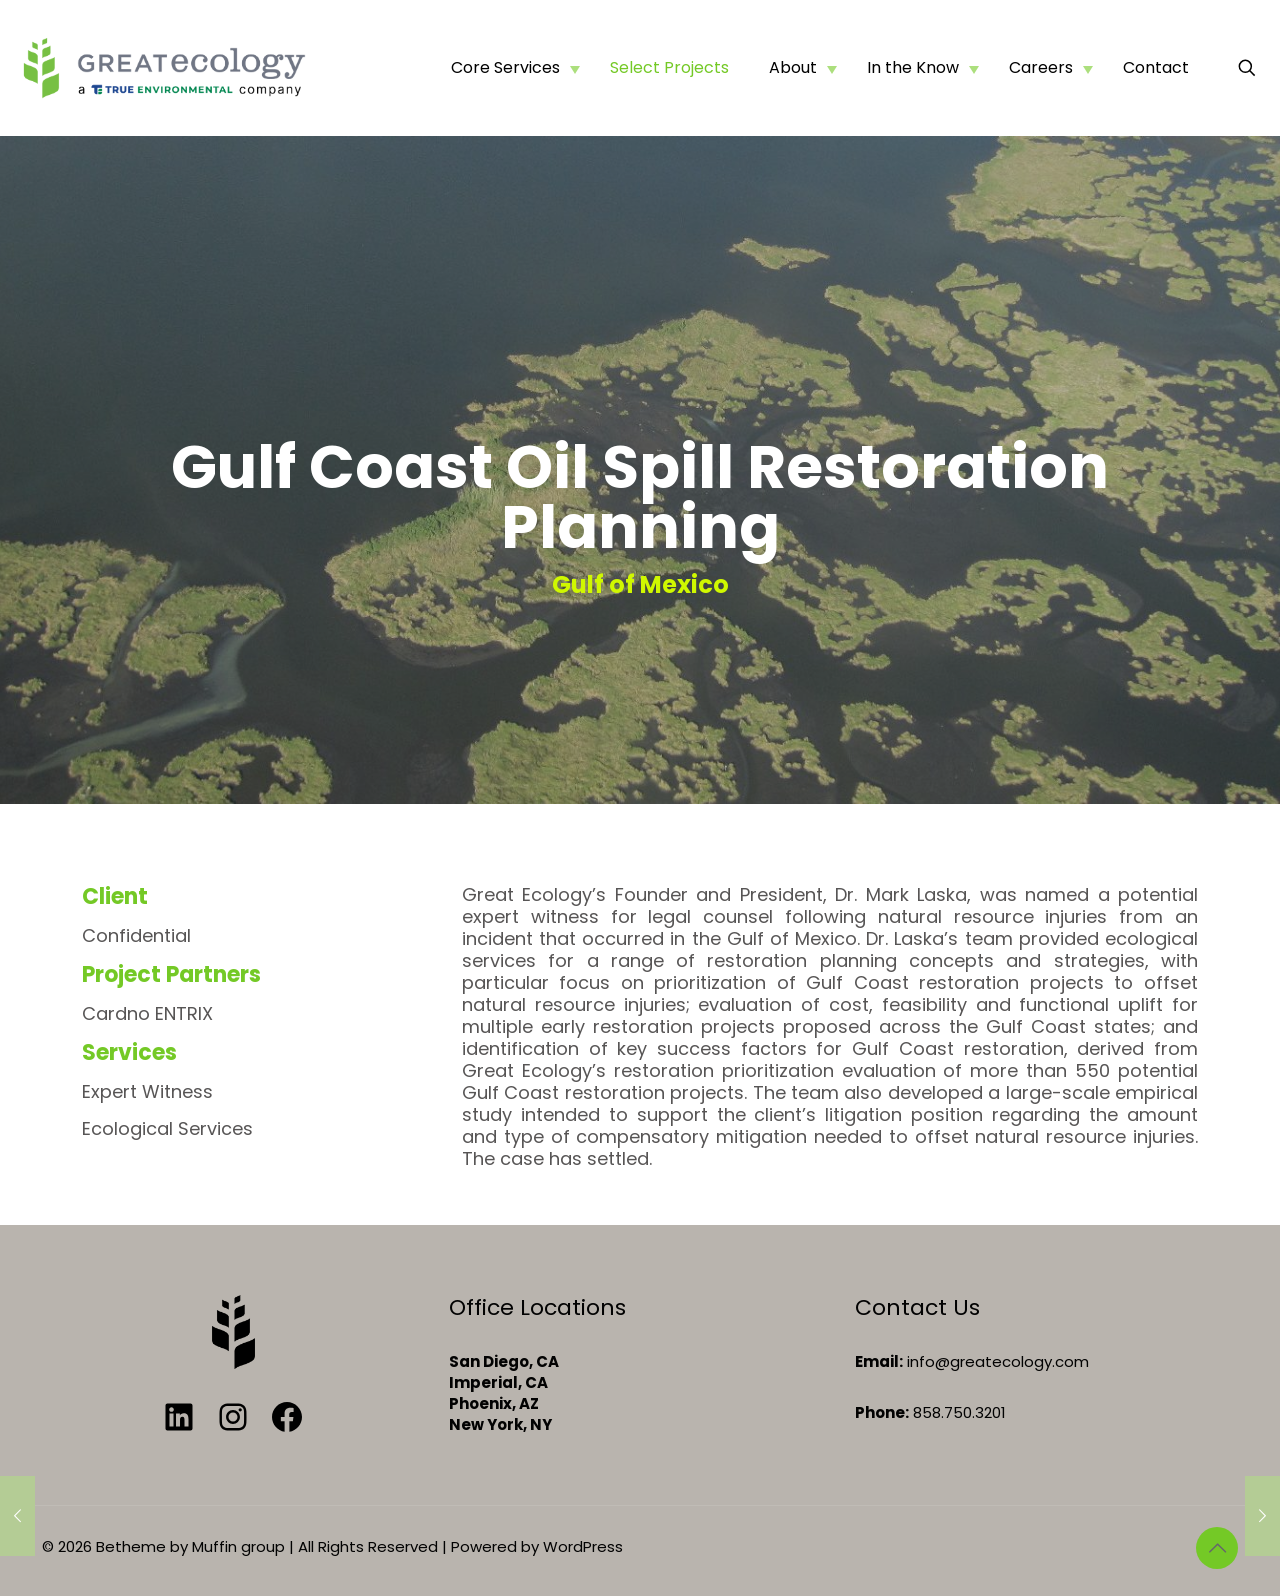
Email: (879, 1361)
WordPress (583, 1546)
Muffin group (238, 1546)
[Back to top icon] (1217, 1548)
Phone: (882, 1412)
